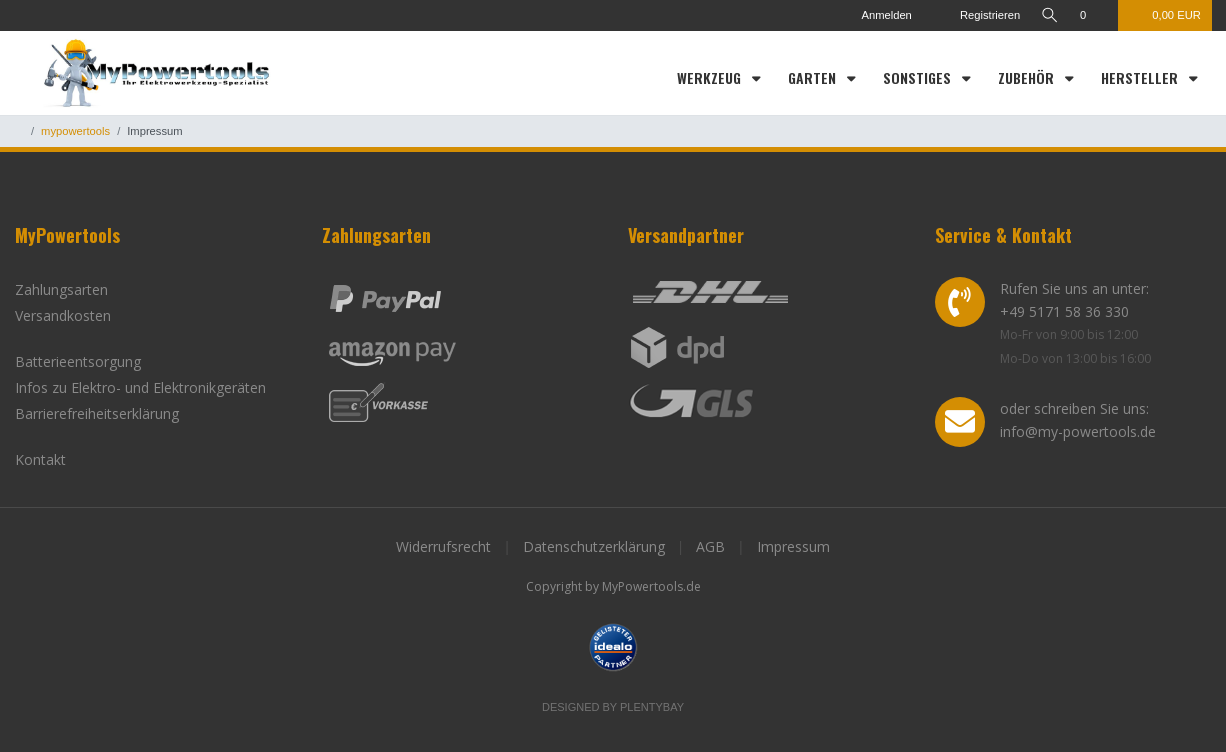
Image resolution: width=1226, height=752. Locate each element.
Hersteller (1141, 77)
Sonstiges (919, 77)
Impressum (793, 546)
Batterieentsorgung (78, 361)
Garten (814, 77)
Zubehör (1028, 77)
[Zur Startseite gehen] (19, 131)
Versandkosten (63, 315)
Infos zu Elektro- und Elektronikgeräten (140, 387)
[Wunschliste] (1093, 15)
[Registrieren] (975, 15)
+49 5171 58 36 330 (1064, 311)
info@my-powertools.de (1078, 431)
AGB (710, 546)
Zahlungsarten (61, 289)
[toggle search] (1049, 15)
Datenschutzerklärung (594, 546)
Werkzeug (711, 77)
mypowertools (75, 131)
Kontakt (40, 459)
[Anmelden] (876, 15)
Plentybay (652, 707)
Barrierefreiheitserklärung (97, 413)
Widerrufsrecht (443, 546)
